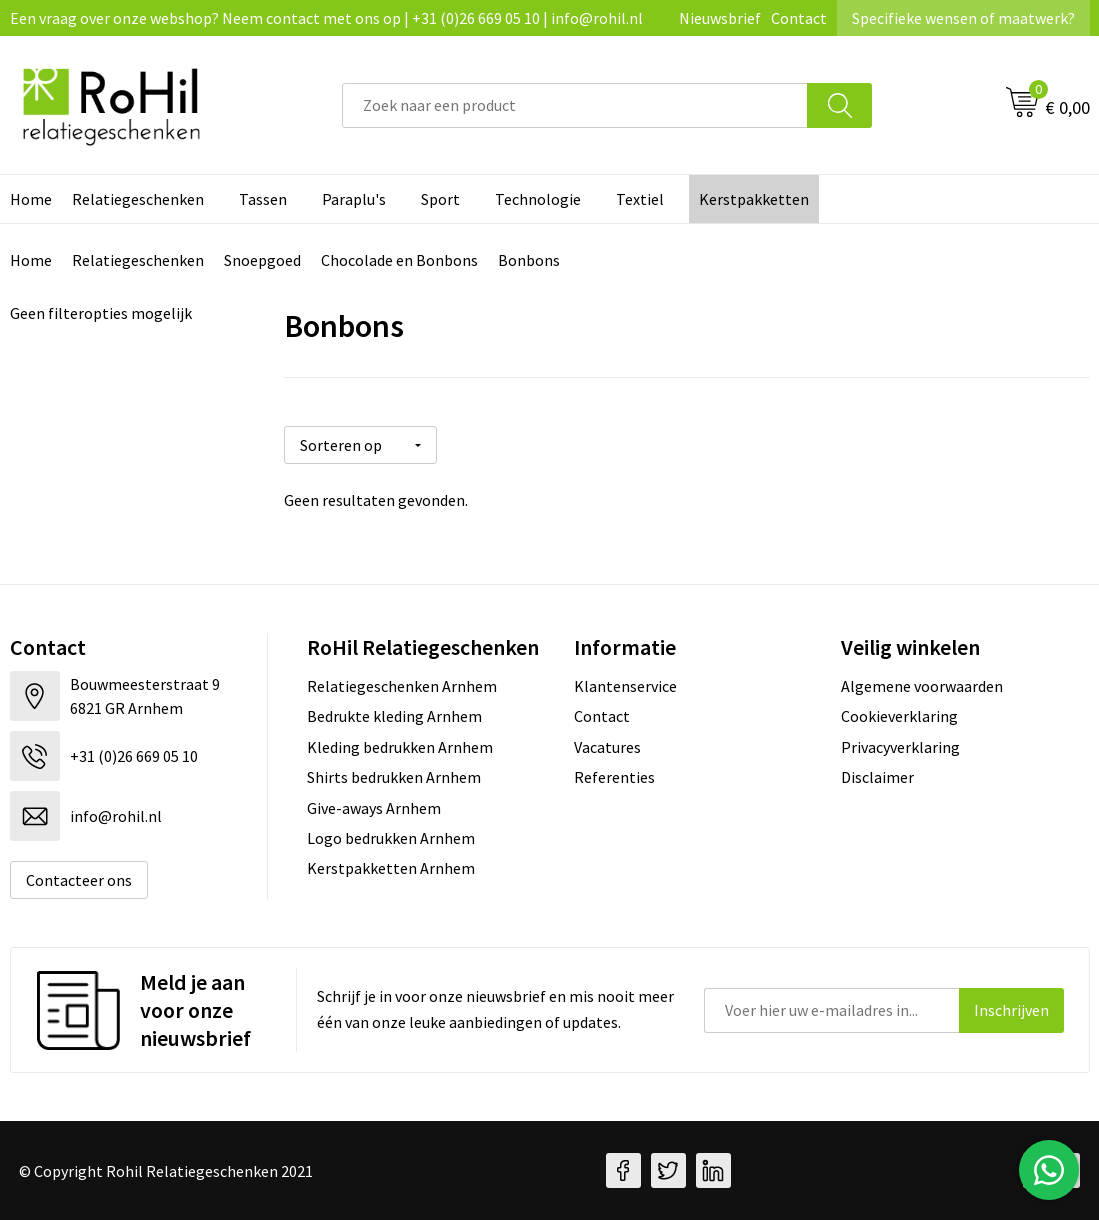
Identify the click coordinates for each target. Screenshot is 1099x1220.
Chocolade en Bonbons (399, 260)
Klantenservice (625, 686)
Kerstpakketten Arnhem (391, 868)
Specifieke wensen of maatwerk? (963, 18)
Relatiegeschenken (138, 199)
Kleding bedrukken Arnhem (400, 747)
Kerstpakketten (754, 199)
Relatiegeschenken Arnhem (402, 686)
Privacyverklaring (900, 747)
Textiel (640, 199)
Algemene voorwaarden (922, 686)
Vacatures (607, 747)
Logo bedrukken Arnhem (391, 838)
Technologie (538, 199)
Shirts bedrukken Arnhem (394, 777)
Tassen (263, 199)
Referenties (614, 777)
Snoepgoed (262, 260)
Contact (799, 18)
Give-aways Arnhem (374, 808)
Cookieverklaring (899, 716)
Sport (440, 199)
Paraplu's (354, 199)
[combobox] (575, 105)
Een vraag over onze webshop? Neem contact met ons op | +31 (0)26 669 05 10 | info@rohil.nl (326, 18)
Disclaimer (877, 777)
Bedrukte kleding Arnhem (394, 716)
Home (31, 260)
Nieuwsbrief (720, 18)
